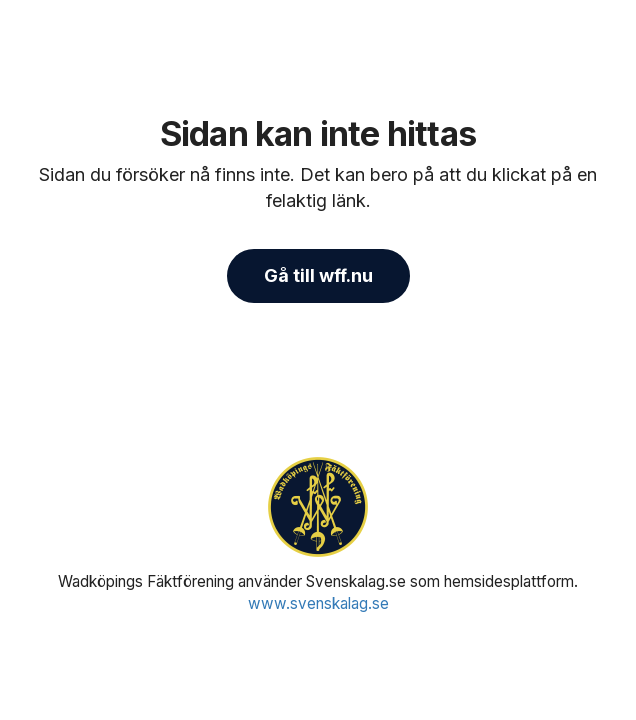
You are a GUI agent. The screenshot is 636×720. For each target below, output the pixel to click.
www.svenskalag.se (318, 603)
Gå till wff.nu (318, 275)
